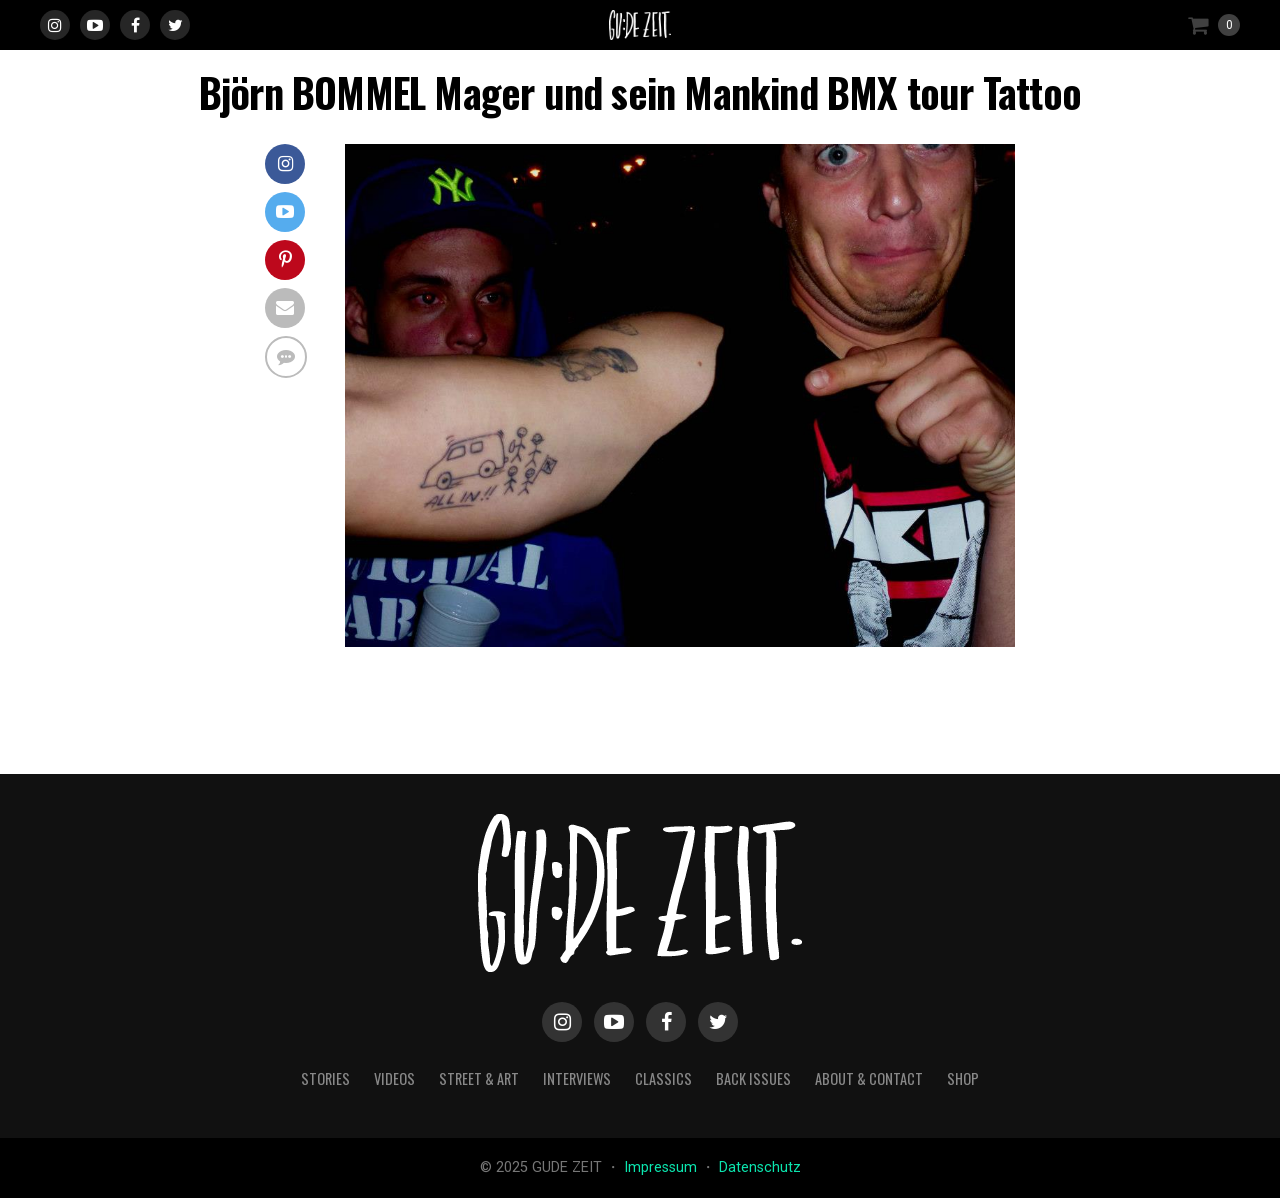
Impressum (662, 1167)
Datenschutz (760, 1167)
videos (394, 1078)
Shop (963, 1078)
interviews (577, 1078)
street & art (479, 1078)
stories (325, 1078)
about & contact (869, 1078)
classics (663, 1078)
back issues (753, 1078)
